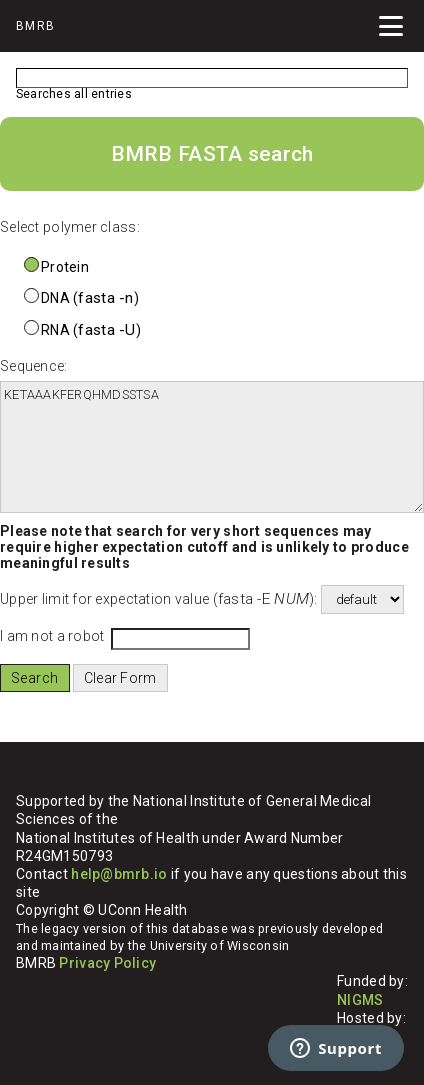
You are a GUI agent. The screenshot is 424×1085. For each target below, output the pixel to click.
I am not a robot (52, 636)
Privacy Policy (107, 963)
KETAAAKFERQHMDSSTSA (212, 447)
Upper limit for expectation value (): (159, 599)
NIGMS (360, 1000)
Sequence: (34, 366)
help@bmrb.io (119, 874)
